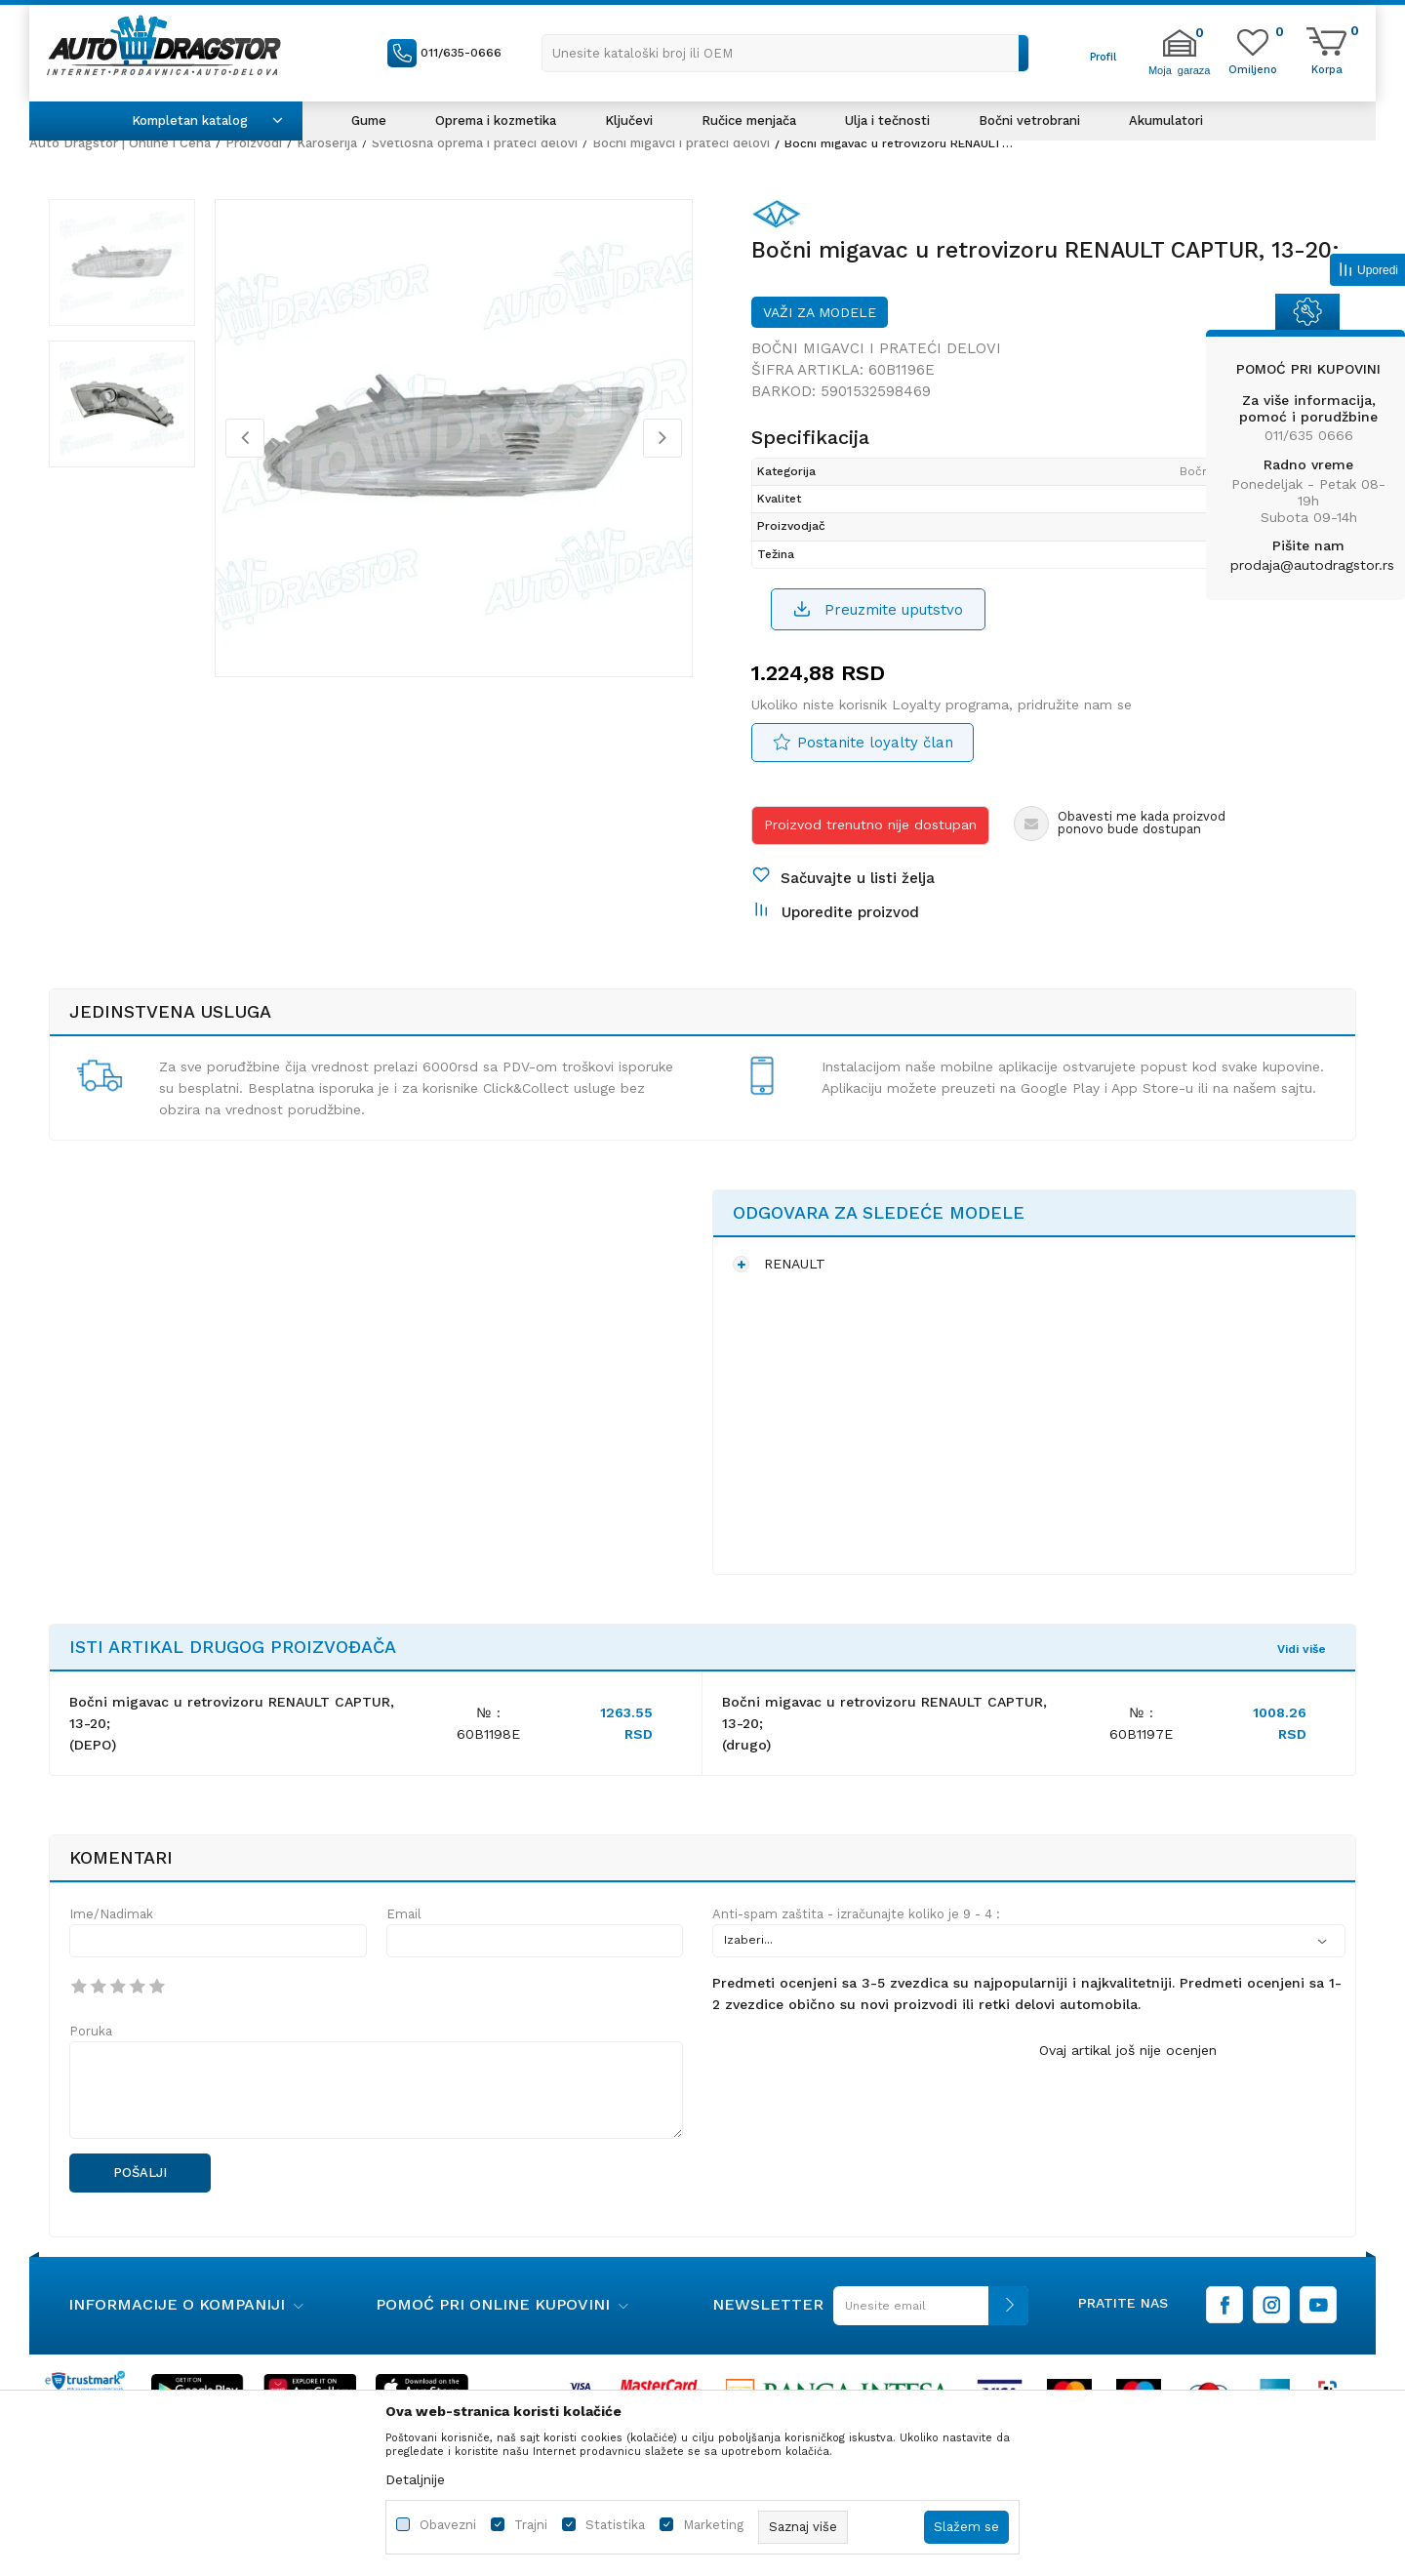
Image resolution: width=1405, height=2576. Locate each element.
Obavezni (448, 2524)
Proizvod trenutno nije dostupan (870, 824)
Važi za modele (819, 312)
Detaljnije (415, 2479)
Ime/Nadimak (111, 1914)
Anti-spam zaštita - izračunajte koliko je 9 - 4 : (856, 1914)
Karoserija (327, 143)
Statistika (615, 2524)
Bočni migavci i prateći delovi (681, 143)
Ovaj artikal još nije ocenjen (1128, 2050)
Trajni (530, 2524)
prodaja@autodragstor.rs (1312, 565)
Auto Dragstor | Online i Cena (120, 143)
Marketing (713, 2524)
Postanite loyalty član (875, 742)
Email (404, 1914)
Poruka (90, 2031)
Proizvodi (253, 143)
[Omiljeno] (1252, 68)
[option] (122, 262)
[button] (785, 53)
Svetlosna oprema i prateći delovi (475, 143)
